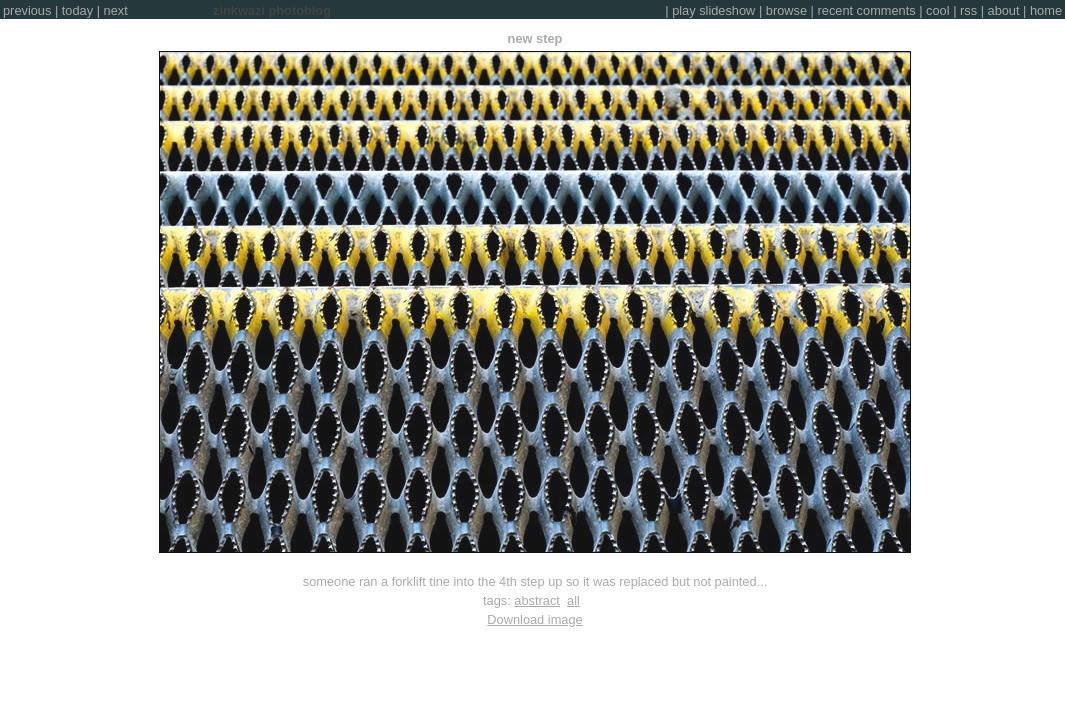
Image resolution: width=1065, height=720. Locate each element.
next (116, 10)
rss (968, 10)
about (1004, 10)
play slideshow (713, 10)
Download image (534, 619)
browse (786, 10)
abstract (537, 600)
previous (27, 10)
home (1046, 10)
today (77, 10)
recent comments (867, 10)
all (573, 600)
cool (937, 10)
